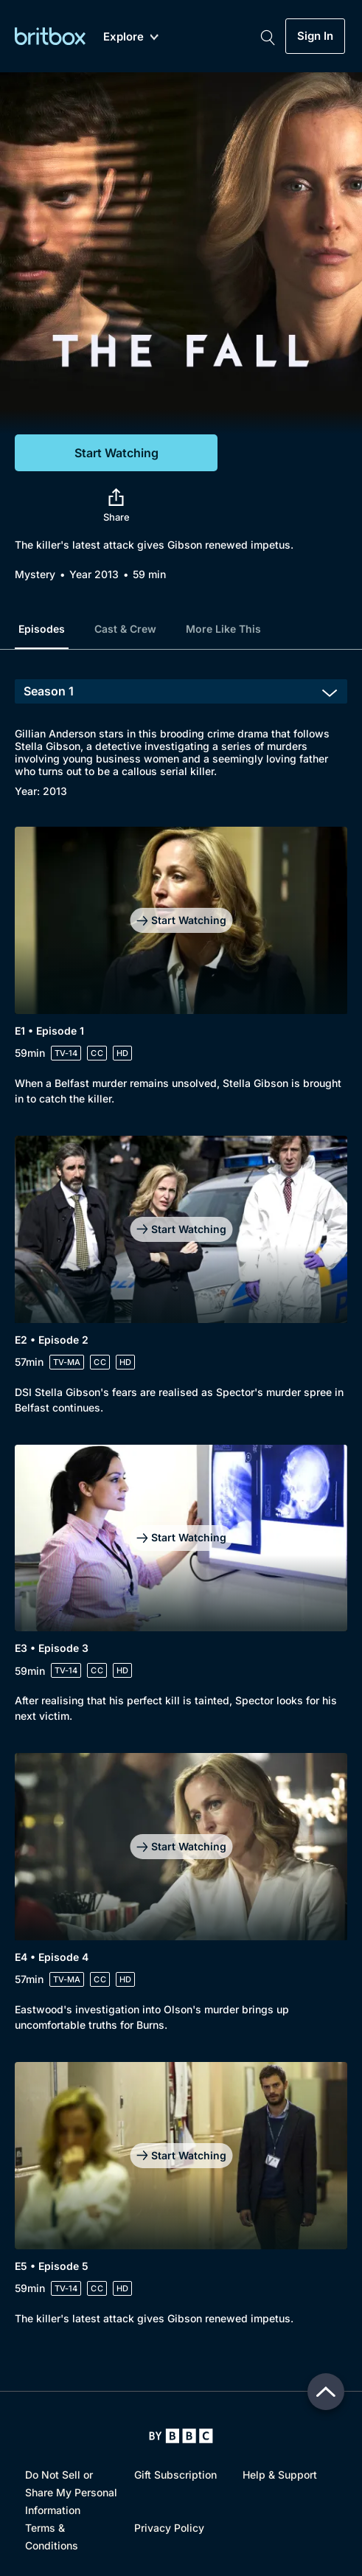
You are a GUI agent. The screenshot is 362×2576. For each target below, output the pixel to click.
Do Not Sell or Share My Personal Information (71, 2492)
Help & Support (280, 2474)
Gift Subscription (175, 2474)
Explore (131, 37)
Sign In (315, 36)
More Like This (223, 628)
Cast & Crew (125, 628)
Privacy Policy (169, 2527)
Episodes (41, 628)
